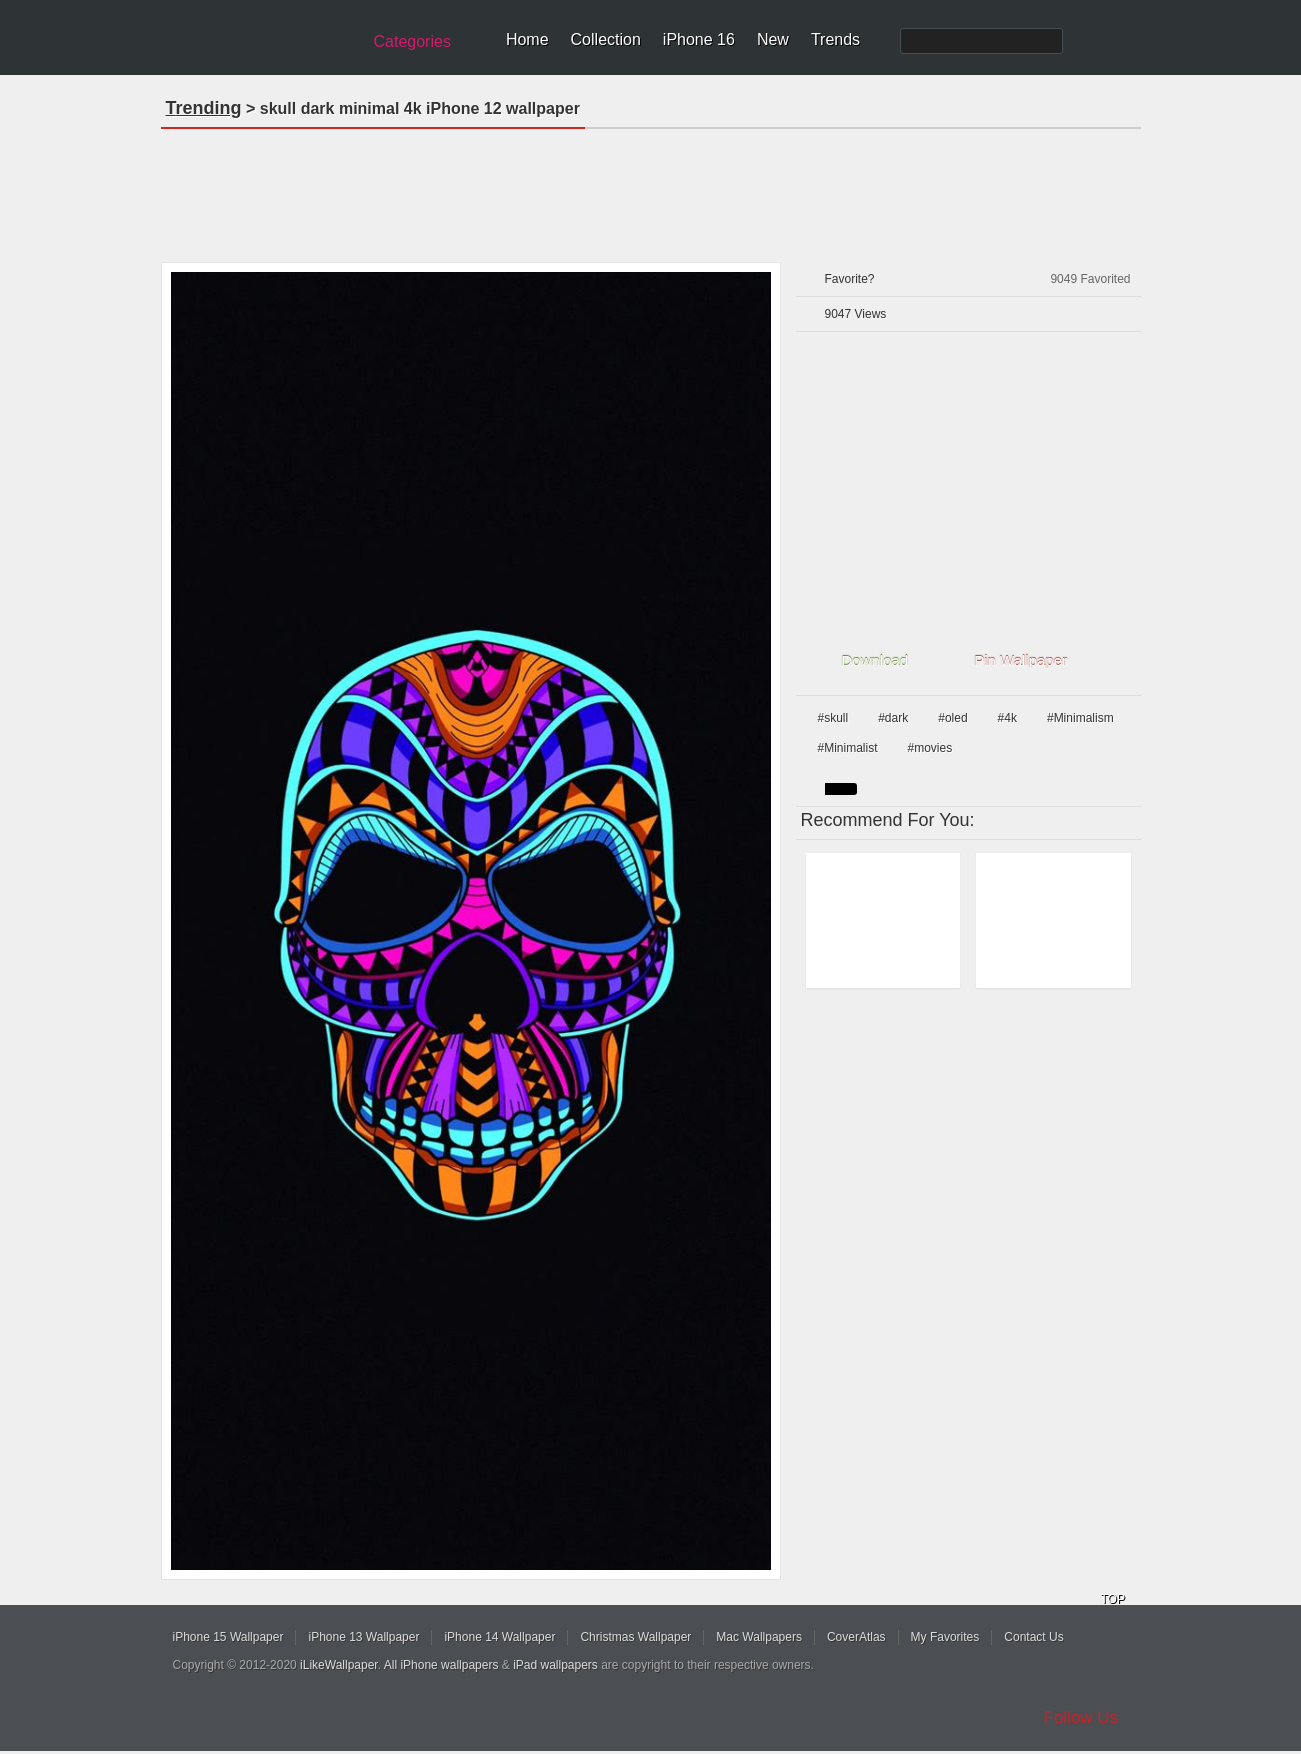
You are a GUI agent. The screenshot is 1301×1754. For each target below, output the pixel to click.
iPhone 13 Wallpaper (363, 1637)
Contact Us (1033, 1637)
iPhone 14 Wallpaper (499, 1637)
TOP (1113, 1599)
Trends (835, 39)
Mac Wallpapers (759, 1637)
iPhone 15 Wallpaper (228, 1637)
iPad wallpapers (555, 1665)
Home (527, 39)
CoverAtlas (856, 1637)
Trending (204, 108)
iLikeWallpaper (339, 1665)
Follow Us (1081, 1717)
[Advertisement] (651, 189)
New (773, 39)
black (841, 789)
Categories (412, 41)
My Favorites (945, 1637)
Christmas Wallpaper (635, 1637)
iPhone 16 (699, 39)
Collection (606, 39)
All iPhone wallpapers (441, 1665)
